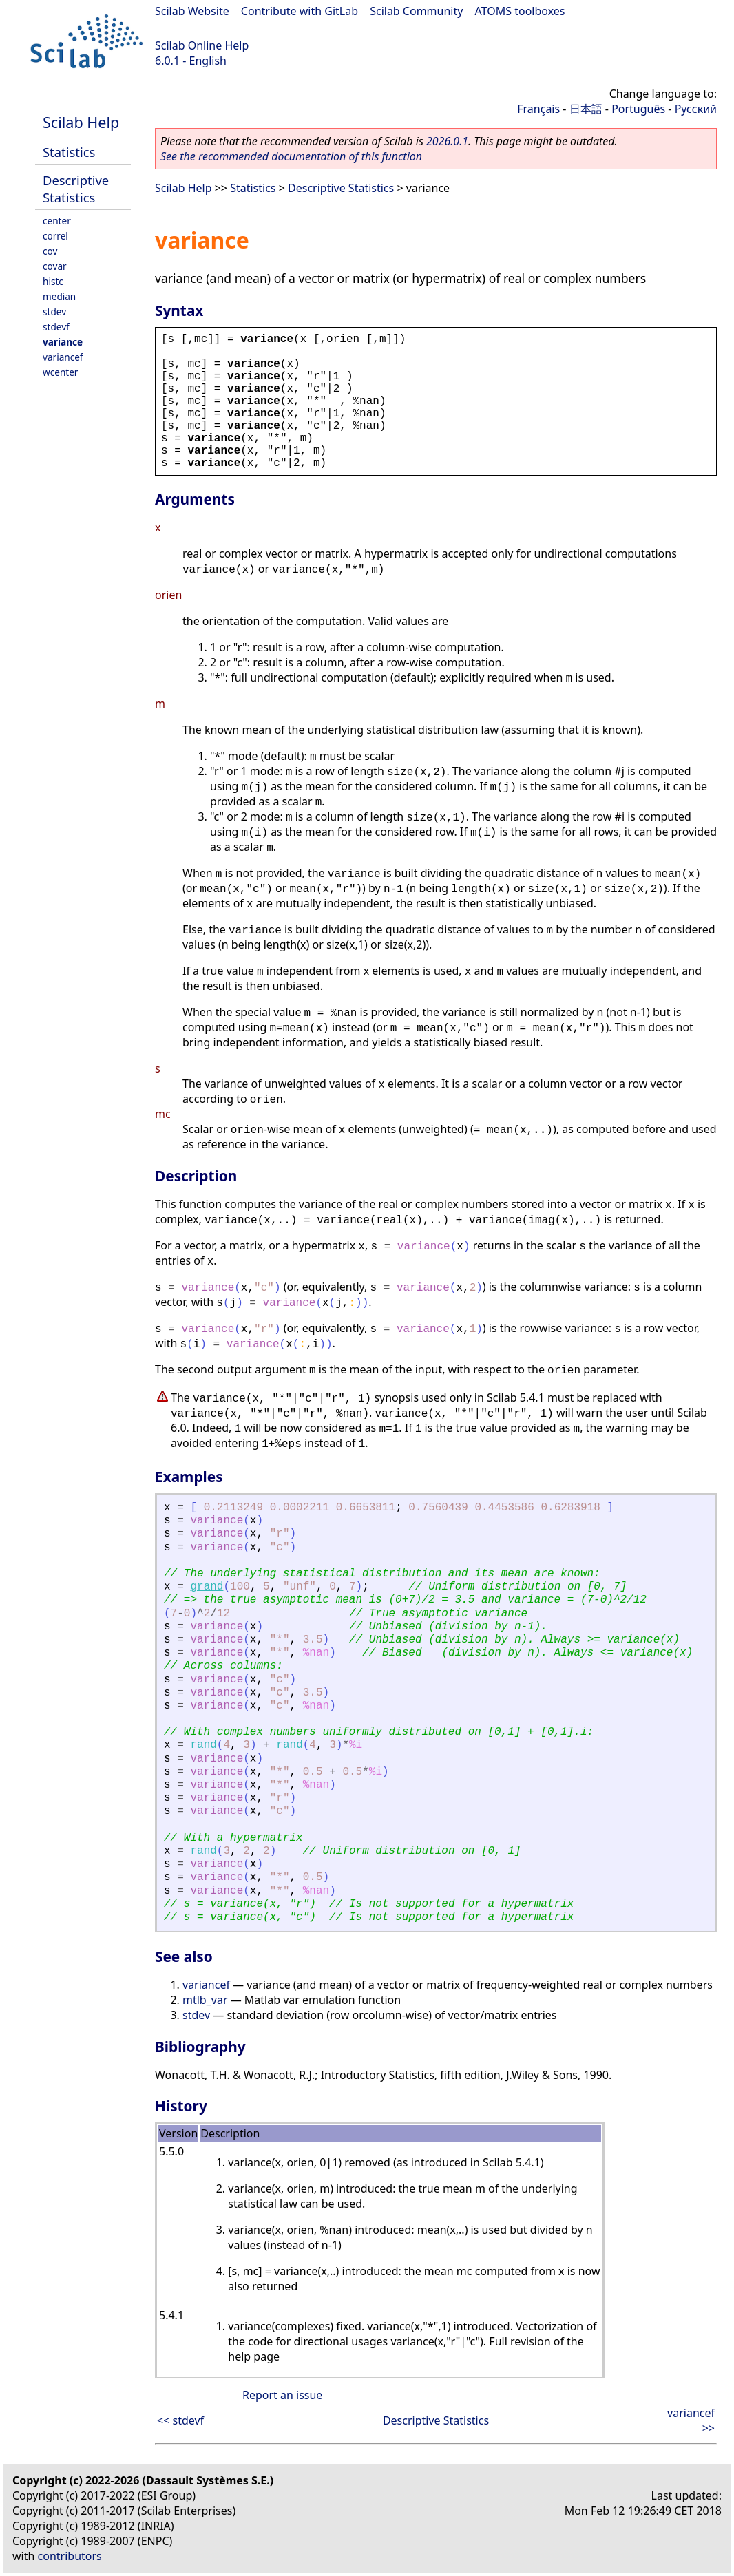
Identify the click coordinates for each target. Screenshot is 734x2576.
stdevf (56, 326)
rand (203, 1745)
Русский (696, 108)
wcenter (60, 372)
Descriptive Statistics (76, 188)
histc (53, 281)
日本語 (585, 108)
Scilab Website (192, 11)
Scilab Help (81, 122)
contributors (70, 2556)
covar (55, 266)
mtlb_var (205, 1999)
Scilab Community (416, 11)
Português (638, 108)
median (59, 296)
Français (538, 108)
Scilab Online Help (202, 45)
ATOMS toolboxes (520, 11)
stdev (54, 311)
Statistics (69, 151)
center (57, 220)
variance (63, 341)
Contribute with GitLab (299, 11)
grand (206, 1587)
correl (55, 235)
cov (50, 250)
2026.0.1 (447, 141)
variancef (63, 356)
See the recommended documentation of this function (291, 156)
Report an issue (282, 2395)
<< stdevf (180, 2420)
